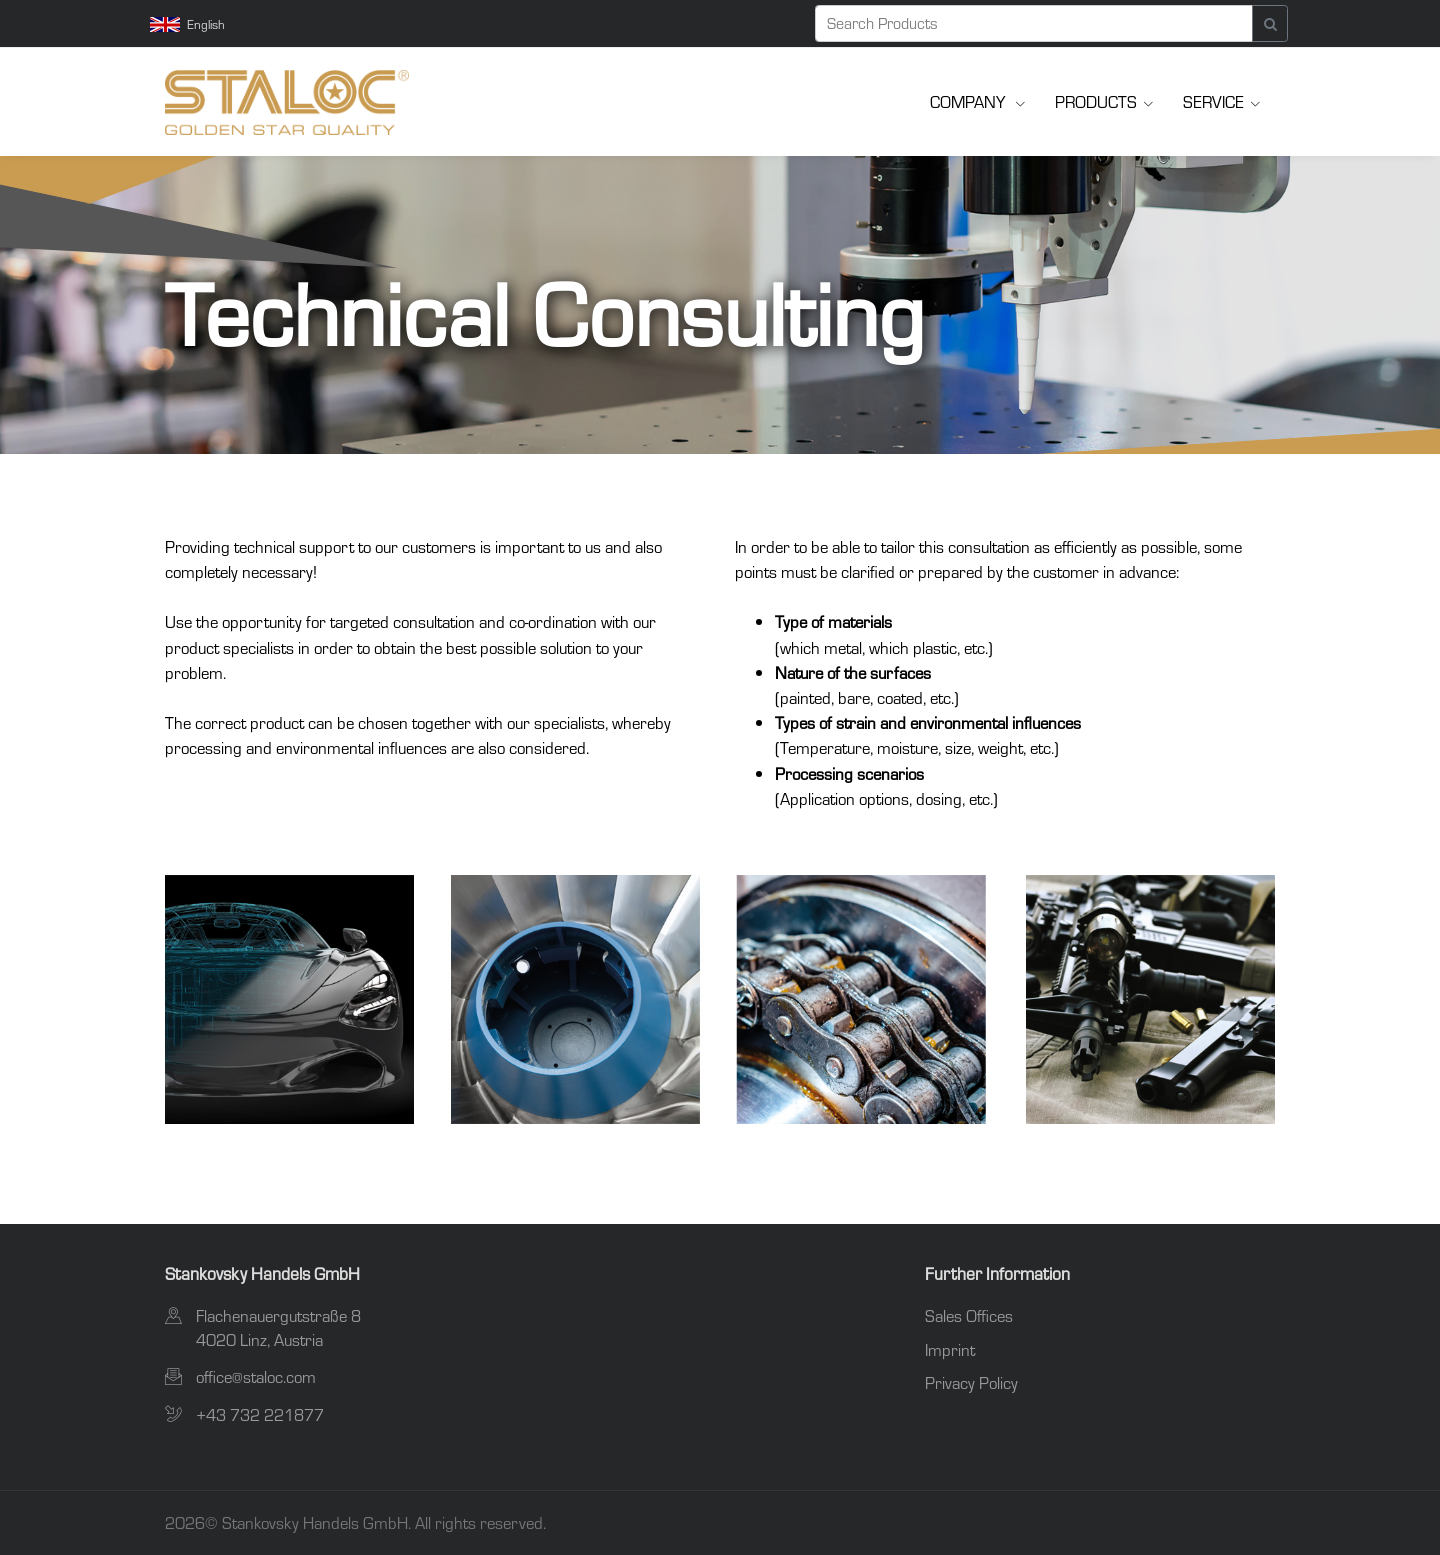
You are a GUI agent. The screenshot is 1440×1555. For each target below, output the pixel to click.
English (187, 24)
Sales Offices (969, 1315)
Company (969, 101)
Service (1213, 101)
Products (1096, 101)
